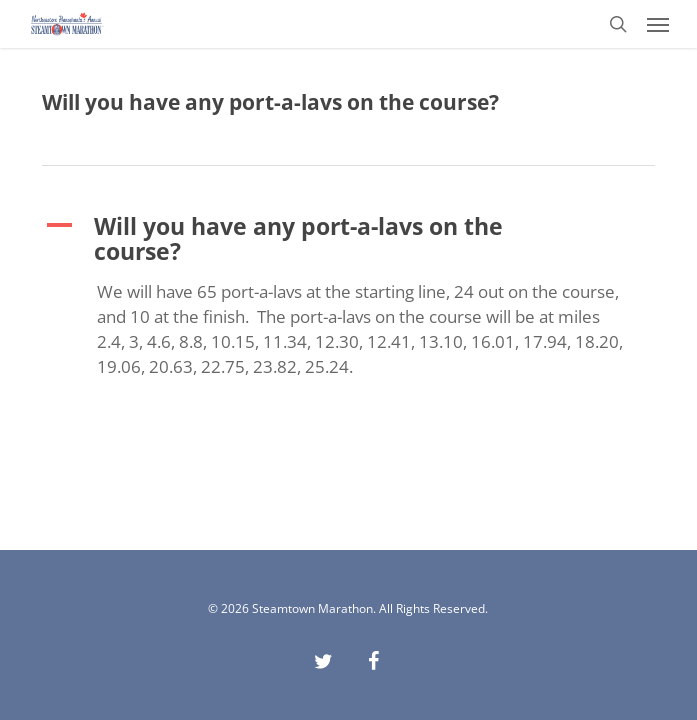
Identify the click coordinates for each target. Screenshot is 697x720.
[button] (658, 24)
